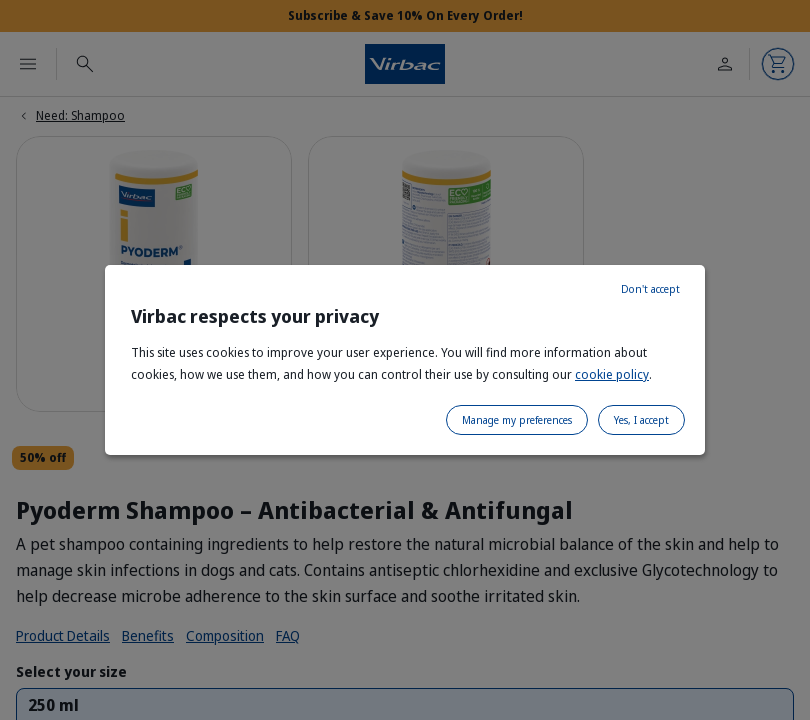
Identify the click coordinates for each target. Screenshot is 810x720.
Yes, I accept (641, 420)
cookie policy (612, 374)
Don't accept (650, 289)
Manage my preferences (517, 420)
